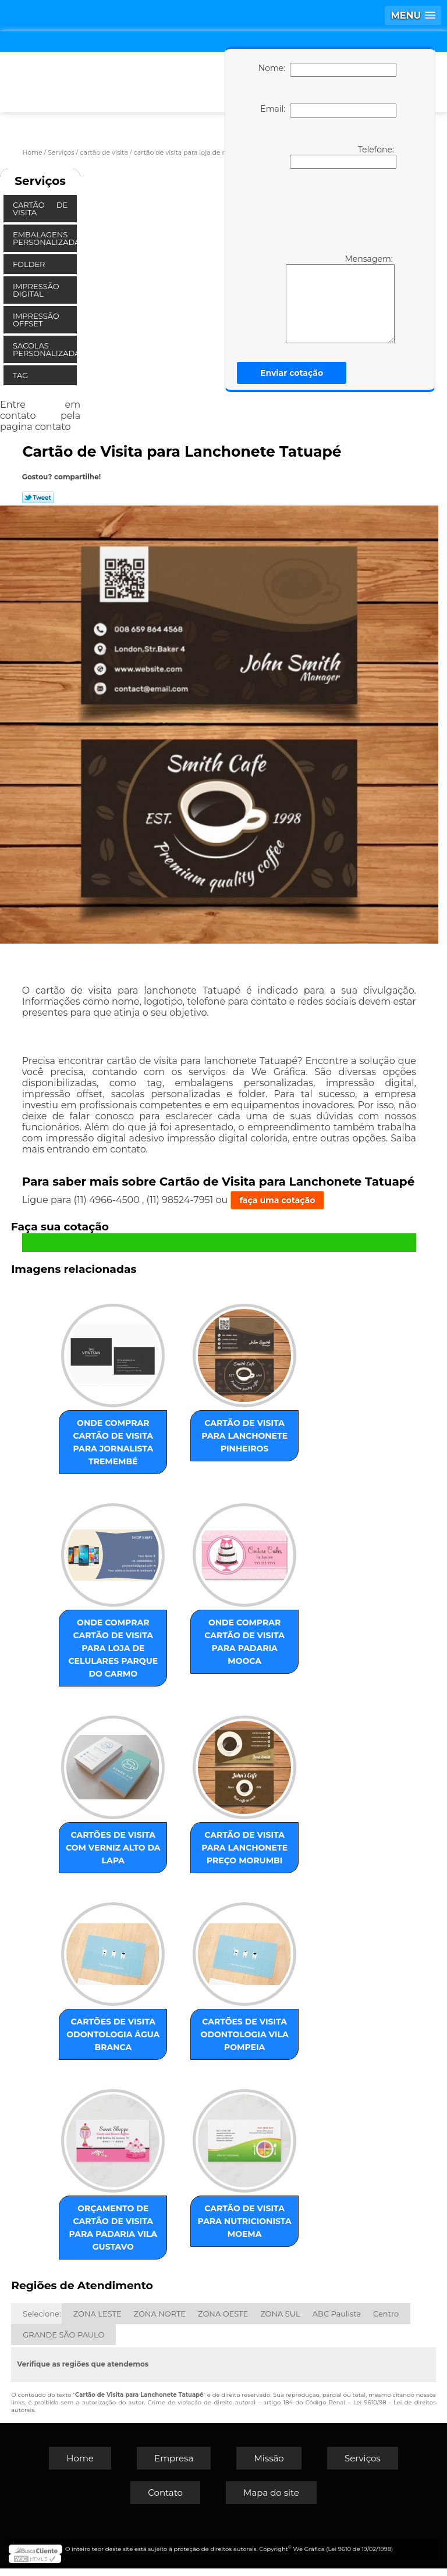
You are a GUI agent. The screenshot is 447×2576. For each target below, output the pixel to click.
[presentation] (325, 210)
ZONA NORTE (160, 2321)
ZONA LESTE (97, 2321)
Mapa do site (271, 2500)
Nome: (327, 70)
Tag (21, 375)
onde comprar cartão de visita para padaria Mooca (240, 1634)
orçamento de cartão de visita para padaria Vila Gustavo (118, 2235)
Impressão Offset (36, 319)
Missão (268, 2465)
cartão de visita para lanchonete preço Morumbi (240, 1855)
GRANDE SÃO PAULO (63, 2342)
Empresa (173, 2465)
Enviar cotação (291, 373)
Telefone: (343, 156)
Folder (30, 264)
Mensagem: (323, 298)
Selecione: (42, 2321)
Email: (328, 111)
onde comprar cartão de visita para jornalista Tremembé (118, 1438)
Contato (165, 2500)
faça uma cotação (277, 1200)
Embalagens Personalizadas (44, 238)
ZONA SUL (280, 2321)
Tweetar (38, 497)
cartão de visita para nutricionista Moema (240, 2235)
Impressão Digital (36, 290)
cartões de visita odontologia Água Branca (118, 2045)
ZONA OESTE (223, 2321)
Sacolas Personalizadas (44, 349)
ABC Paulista (337, 2321)
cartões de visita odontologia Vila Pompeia (239, 2045)
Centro (386, 2321)
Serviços (40, 181)
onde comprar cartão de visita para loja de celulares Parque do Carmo (118, 1647)
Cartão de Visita (40, 208)
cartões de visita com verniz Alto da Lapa (118, 1849)
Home (80, 2465)
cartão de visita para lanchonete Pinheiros (240, 1438)
